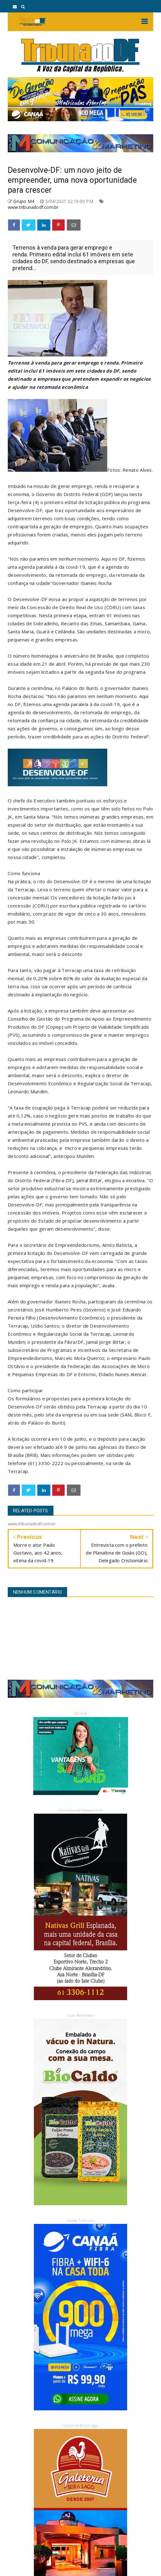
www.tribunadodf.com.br (33, 207)
